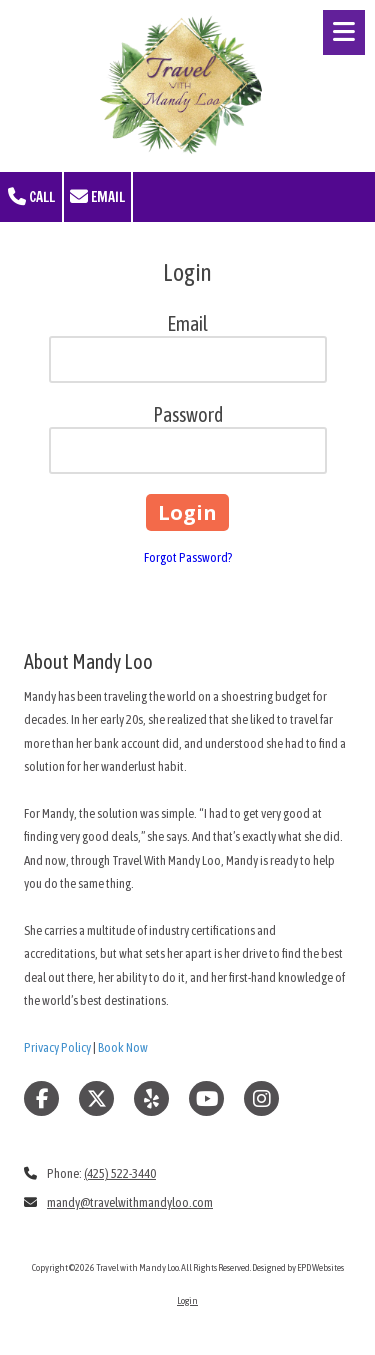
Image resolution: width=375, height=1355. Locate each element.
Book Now (123, 1047)
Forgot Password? (188, 557)
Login (187, 1300)
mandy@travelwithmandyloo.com (130, 1202)
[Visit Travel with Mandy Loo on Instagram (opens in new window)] (261, 1098)
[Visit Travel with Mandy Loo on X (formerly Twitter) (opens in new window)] (96, 1098)
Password (188, 414)
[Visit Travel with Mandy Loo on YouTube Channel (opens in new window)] (206, 1098)
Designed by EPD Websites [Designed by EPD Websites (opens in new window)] (298, 1267)
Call (31, 197)
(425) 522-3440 (120, 1173)
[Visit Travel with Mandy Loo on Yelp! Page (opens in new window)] (151, 1098)
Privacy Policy (57, 1047)
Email (97, 197)
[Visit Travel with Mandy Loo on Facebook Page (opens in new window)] (41, 1098)
